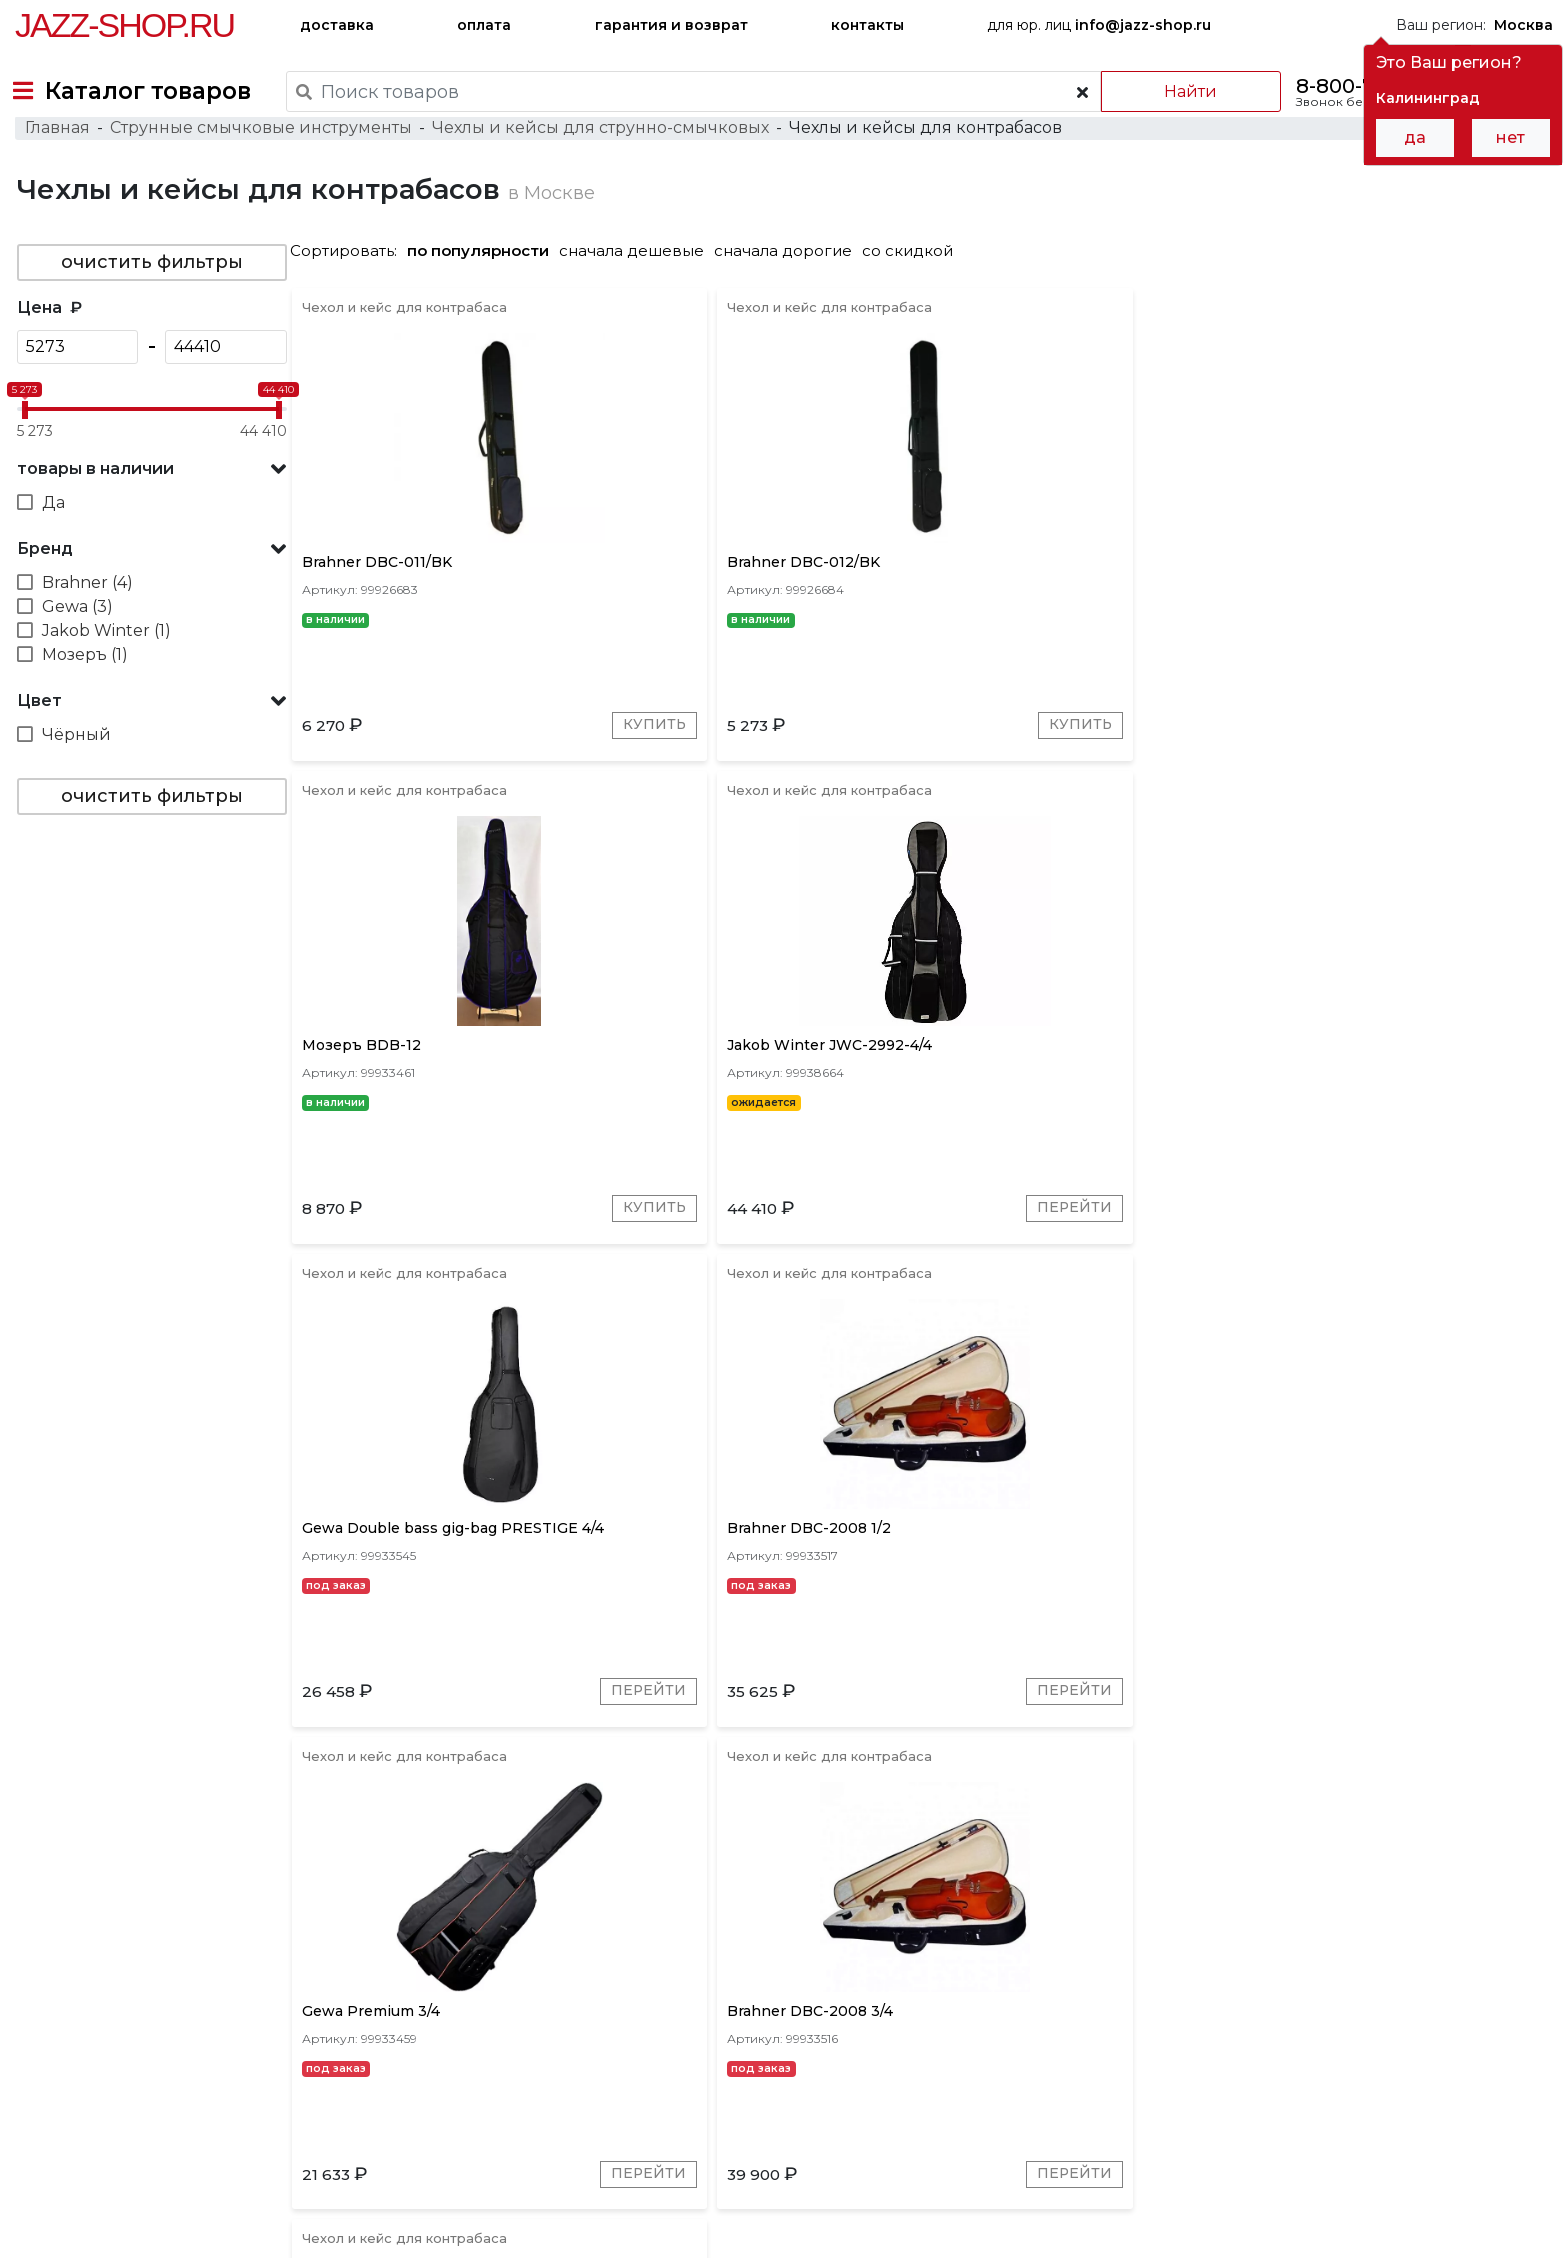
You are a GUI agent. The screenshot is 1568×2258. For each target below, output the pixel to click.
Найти (1177, 91)
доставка (337, 25)
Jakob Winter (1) (104, 671)
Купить (549, 783)
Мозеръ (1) (83, 695)
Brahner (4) (85, 623)
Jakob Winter (682, 1944)
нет (1510, 137)
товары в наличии (93, 509)
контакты (867, 25)
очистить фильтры (150, 303)
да (1415, 137)
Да (51, 543)
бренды (882, 2077)
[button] (150, 510)
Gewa (508, 1944)
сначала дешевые (639, 291)
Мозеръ (581, 1944)
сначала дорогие (791, 291)
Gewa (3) (75, 647)
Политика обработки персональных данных (173, 2227)
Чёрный (74, 775)
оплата (484, 25)
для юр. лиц (1099, 25)
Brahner (436, 1944)
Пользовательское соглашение (127, 2206)
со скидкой (915, 291)
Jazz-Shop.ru (124, 25)
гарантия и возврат (671, 25)
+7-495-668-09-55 (75, 2164)
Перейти (1485, 783)
